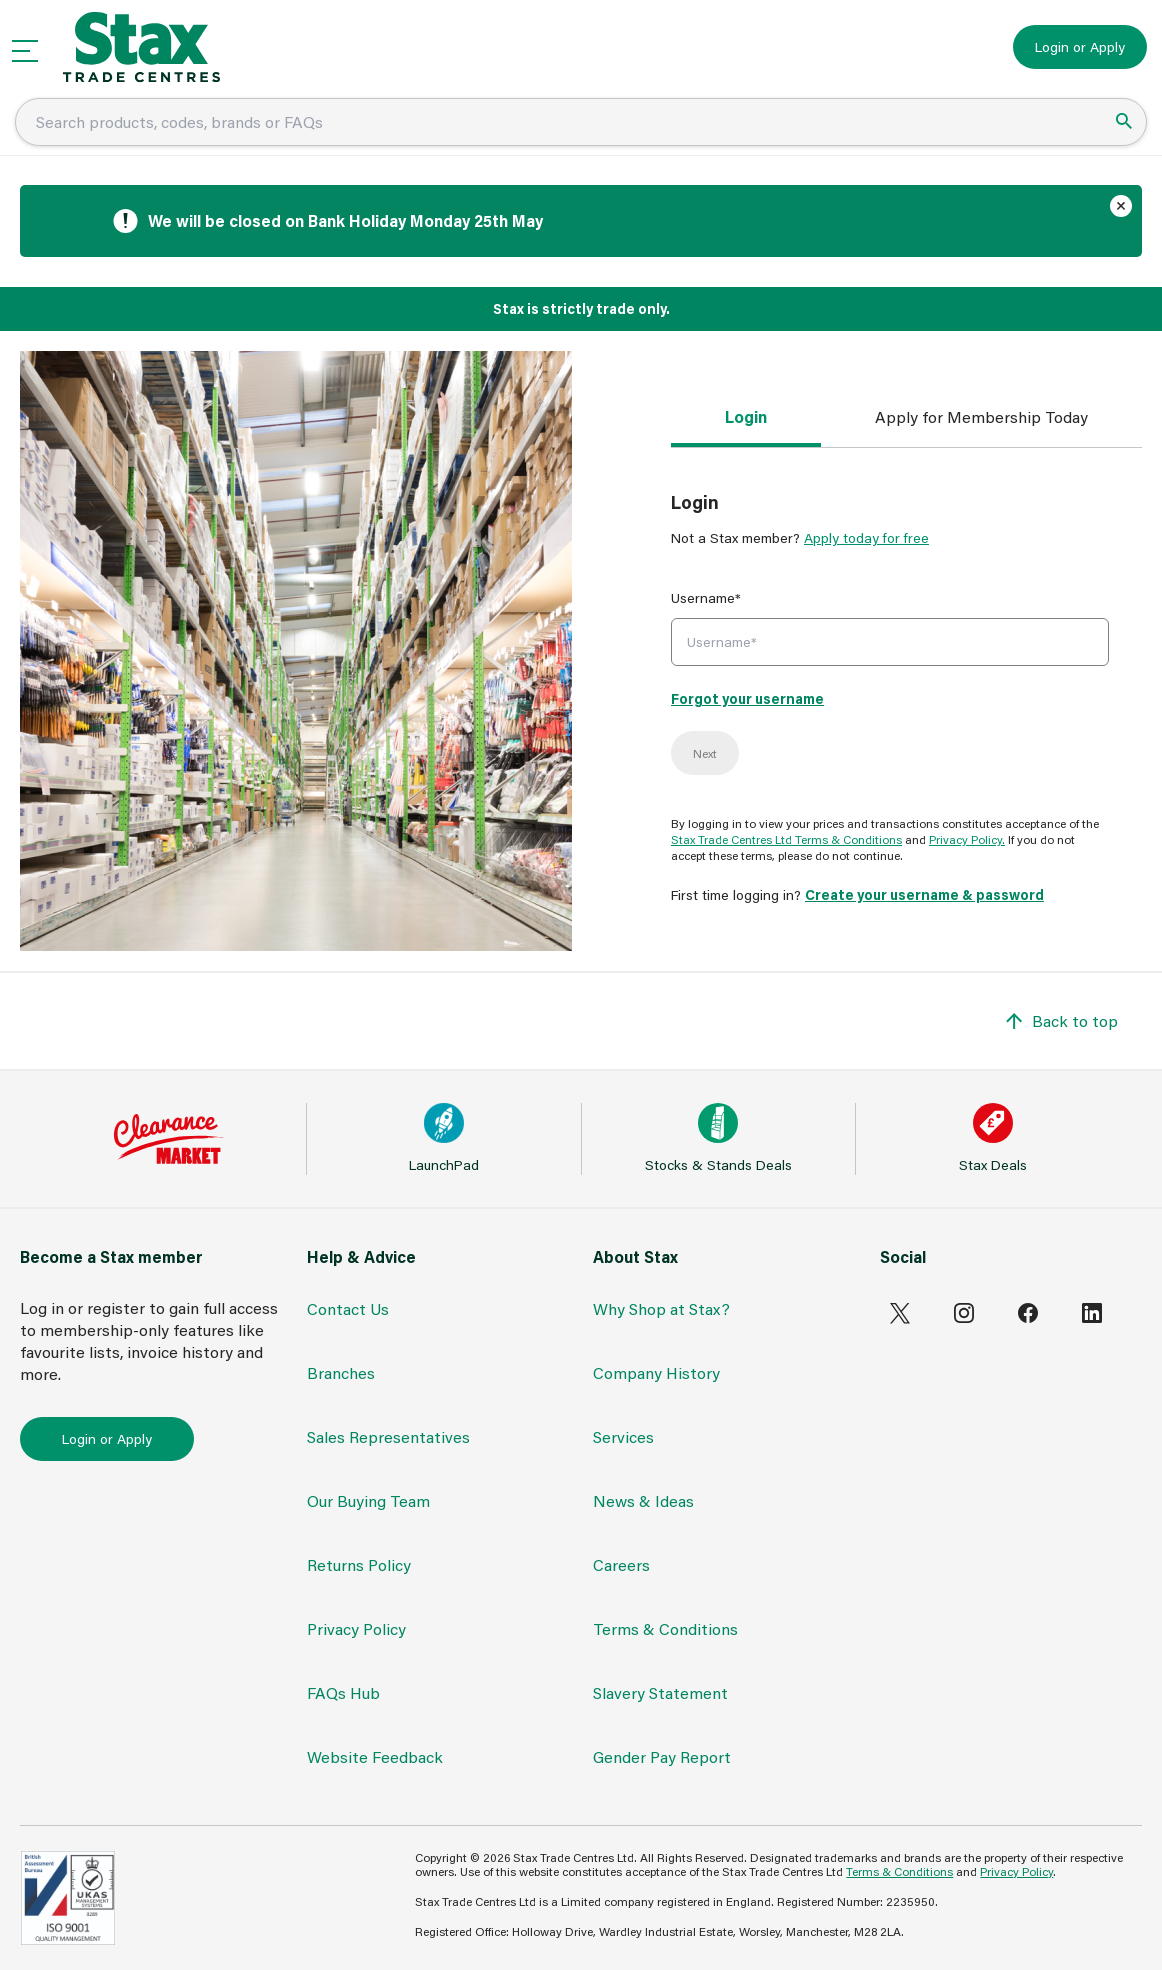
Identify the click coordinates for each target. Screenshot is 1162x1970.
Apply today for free (866, 537)
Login (746, 416)
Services (623, 1436)
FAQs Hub (343, 1692)
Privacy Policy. (967, 839)
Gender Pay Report (662, 1756)
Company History (656, 1372)
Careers (621, 1564)
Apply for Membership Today (981, 416)
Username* (706, 597)
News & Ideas (643, 1500)
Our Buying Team (368, 1500)
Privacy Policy (356, 1628)
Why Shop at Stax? (661, 1308)
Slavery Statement (660, 1692)
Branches (341, 1372)
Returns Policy (359, 1564)
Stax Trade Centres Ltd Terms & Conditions (786, 839)
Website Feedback (375, 1756)
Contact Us (348, 1308)
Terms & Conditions (665, 1628)
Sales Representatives (388, 1436)
